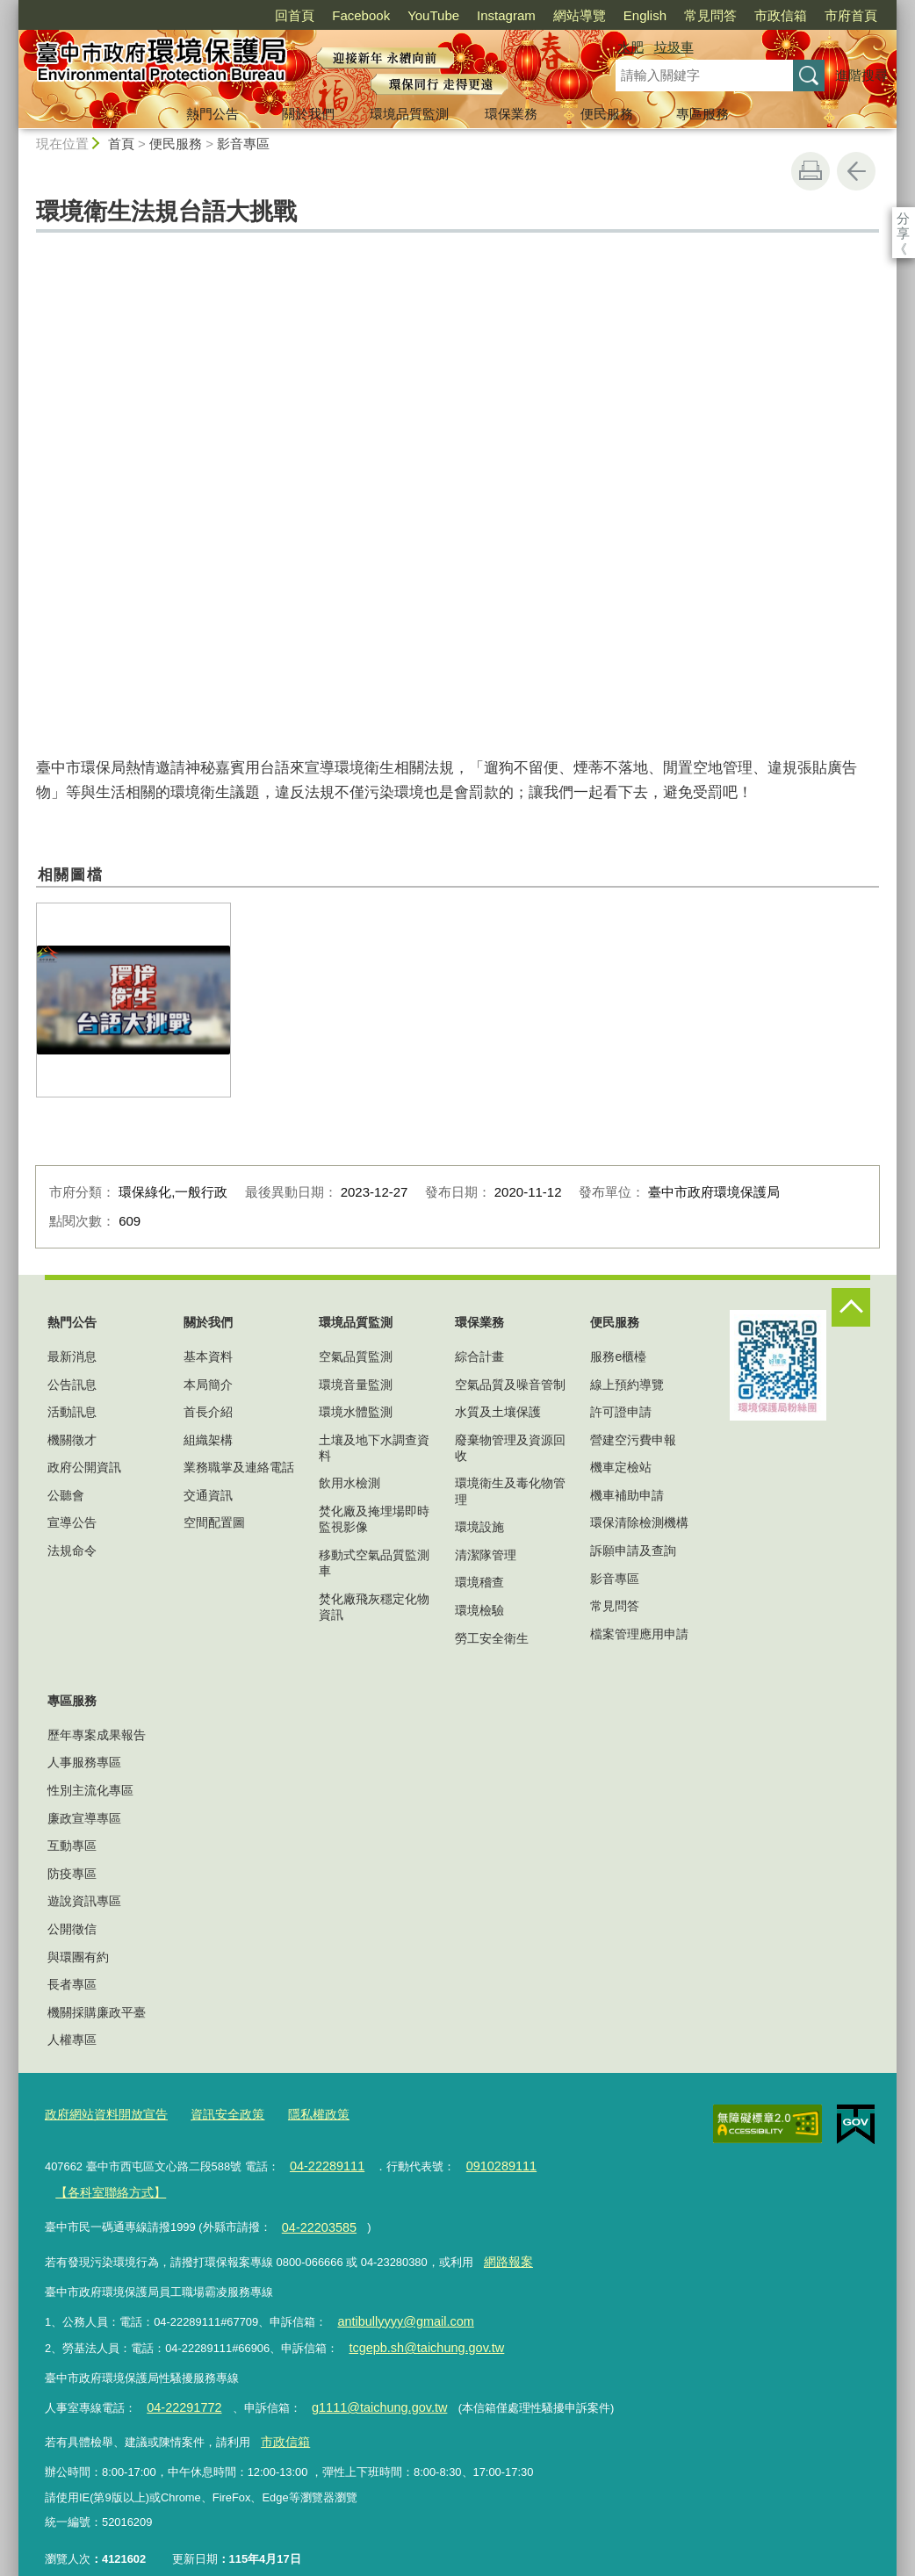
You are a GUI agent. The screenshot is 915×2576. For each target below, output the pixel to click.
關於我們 (308, 113)
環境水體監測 (356, 1412)
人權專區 (72, 2040)
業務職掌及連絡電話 (239, 1467)
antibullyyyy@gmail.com (397, 2305)
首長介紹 (208, 1412)
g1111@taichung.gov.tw (361, 2386)
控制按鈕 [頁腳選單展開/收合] (851, 1307)
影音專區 (243, 143)
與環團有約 (78, 1957)
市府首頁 (851, 15)
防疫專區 (72, 1874)
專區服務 (702, 113)
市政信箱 (780, 15)
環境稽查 (479, 1582)
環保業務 (511, 113)
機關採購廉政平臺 (96, 2012)
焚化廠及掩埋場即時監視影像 (374, 1519)
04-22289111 (322, 2162)
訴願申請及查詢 (633, 1550)
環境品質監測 (409, 113)
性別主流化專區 (90, 1790)
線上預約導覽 (627, 1385)
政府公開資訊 (84, 1467)
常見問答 (710, 15)
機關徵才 (72, 1440)
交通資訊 (208, 1495)
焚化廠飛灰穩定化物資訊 (374, 1607)
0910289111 (487, 2162)
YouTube (433, 15)
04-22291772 (179, 2386)
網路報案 (506, 2249)
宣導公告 (72, 1522)
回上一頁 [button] (856, 171)
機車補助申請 (627, 1495)
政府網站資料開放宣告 (102, 2112)
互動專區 (72, 1845)
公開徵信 (72, 1929)
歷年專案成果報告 (96, 1735)
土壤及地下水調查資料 (374, 1448)
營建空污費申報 (633, 1440)
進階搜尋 (861, 75)
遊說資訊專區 (84, 1901)
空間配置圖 (214, 1522)
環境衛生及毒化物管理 (510, 1491)
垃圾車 (674, 47)
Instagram (506, 15)
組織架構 (208, 1440)
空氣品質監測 (356, 1356)
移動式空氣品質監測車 (374, 1563)
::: (11, 7)
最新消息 (72, 1356)
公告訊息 (72, 1385)
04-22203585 (314, 2217)
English (644, 15)
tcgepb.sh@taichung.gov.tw (418, 2329)
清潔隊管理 (485, 1555)
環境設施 (479, 1527)
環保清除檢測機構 (639, 1522)
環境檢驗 (479, 1610)
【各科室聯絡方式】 (105, 2185)
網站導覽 (579, 15)
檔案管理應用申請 (639, 1634)
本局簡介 (208, 1385)
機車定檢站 (621, 1467)
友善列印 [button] (810, 171)
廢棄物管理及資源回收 (510, 1448)
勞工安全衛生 (492, 1638)
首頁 (121, 143)
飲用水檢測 (349, 1483)
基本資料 (208, 1356)
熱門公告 (212, 113)
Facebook (361, 15)
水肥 (630, 47)
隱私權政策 (302, 2112)
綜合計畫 (479, 1356)
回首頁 (294, 15)
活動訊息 (72, 1412)
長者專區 (72, 1984)
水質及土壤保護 (498, 1412)
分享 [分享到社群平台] (903, 218)
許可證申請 (621, 1412)
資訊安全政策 (216, 2112)
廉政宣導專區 (84, 1818)
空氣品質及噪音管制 (510, 1385)
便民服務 (606, 113)
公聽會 (65, 1495)
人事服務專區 (84, 1762)
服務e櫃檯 (618, 1356)
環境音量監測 (356, 1385)
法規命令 (72, 1550)
